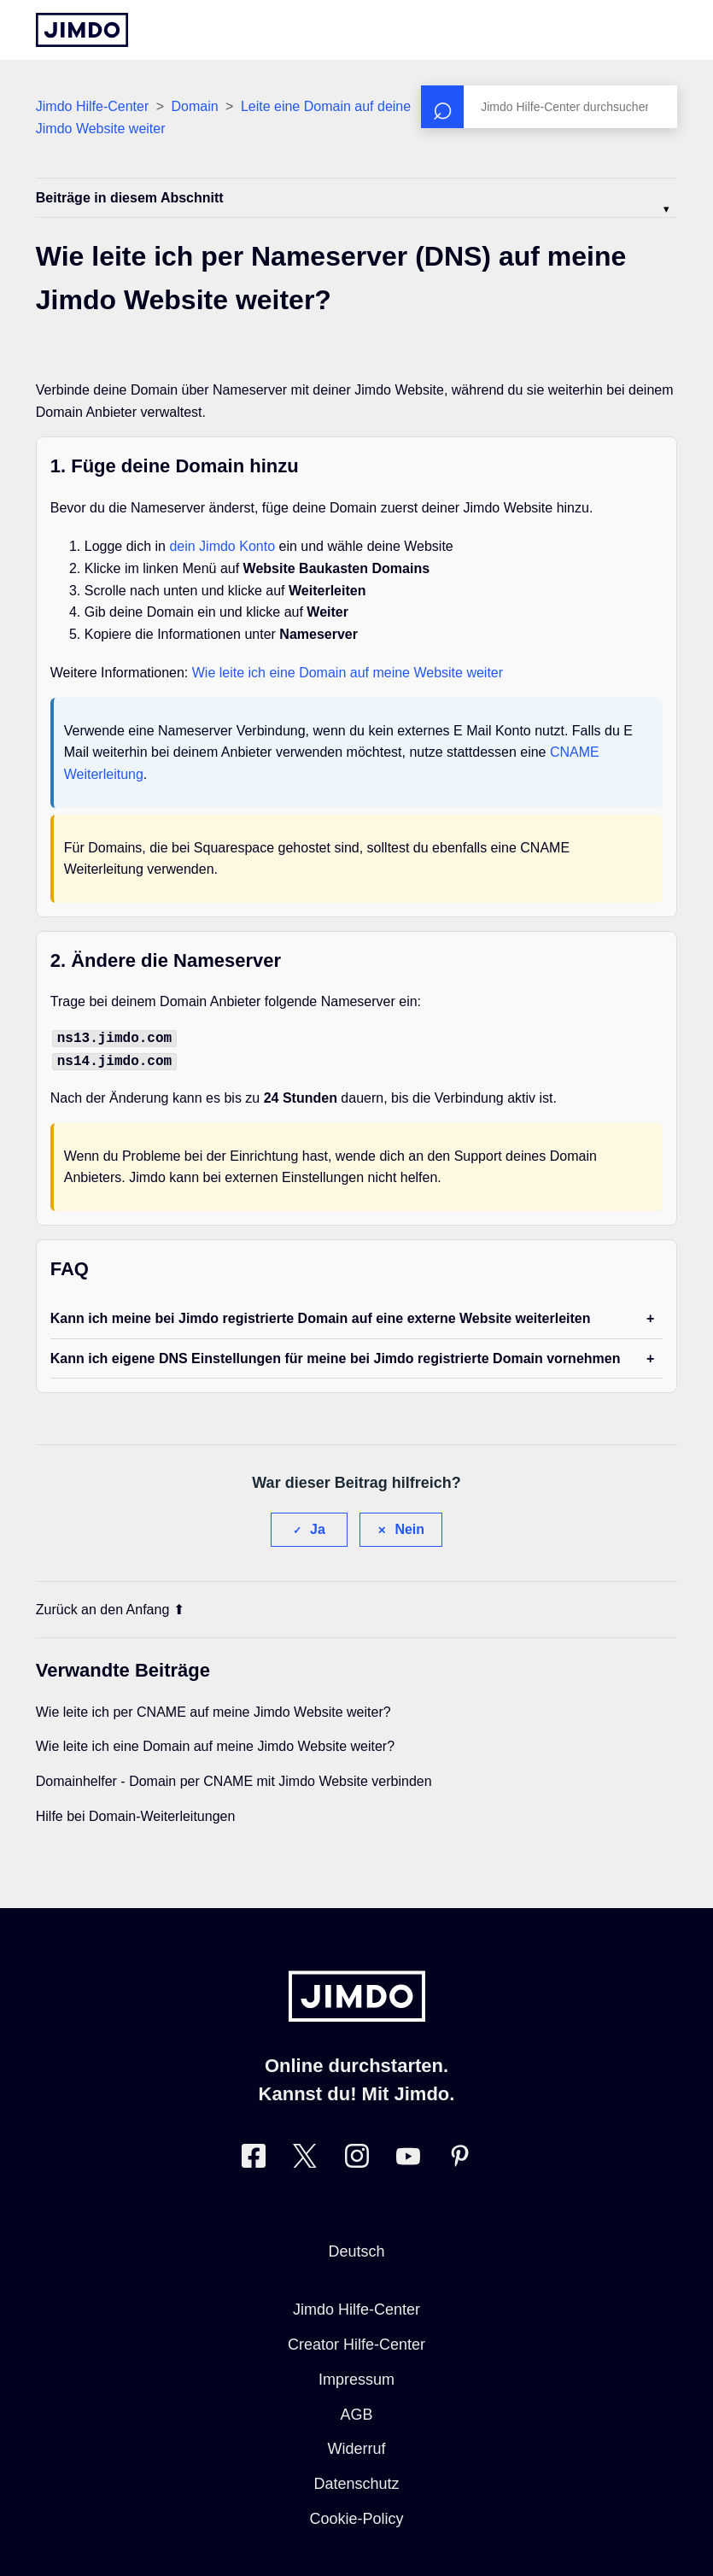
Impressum (356, 2376)
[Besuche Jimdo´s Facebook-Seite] (254, 2156)
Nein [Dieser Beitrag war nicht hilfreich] (409, 1526)
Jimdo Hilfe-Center (92, 106)
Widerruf (356, 2445)
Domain (194, 106)
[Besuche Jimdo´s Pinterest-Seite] (459, 2156)
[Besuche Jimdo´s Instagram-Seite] (357, 2156)
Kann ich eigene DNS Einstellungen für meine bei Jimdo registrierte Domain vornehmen (335, 1355)
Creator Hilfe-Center (356, 2341)
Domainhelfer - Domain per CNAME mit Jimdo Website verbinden (234, 1778)
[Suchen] (549, 106)
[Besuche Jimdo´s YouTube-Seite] (408, 2156)
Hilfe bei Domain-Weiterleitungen (136, 1813)
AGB (356, 2411)
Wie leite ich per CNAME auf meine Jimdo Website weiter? (213, 1708)
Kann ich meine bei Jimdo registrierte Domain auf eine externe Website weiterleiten (320, 1315)
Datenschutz (356, 2480)
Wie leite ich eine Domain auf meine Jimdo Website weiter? (215, 1743)
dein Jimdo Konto (222, 546)
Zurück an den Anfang (110, 1606)
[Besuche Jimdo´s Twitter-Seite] (305, 2156)
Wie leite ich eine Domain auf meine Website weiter (347, 672)
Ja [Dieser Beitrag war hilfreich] (317, 1526)
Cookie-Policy (356, 2515)
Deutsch (356, 2248)
